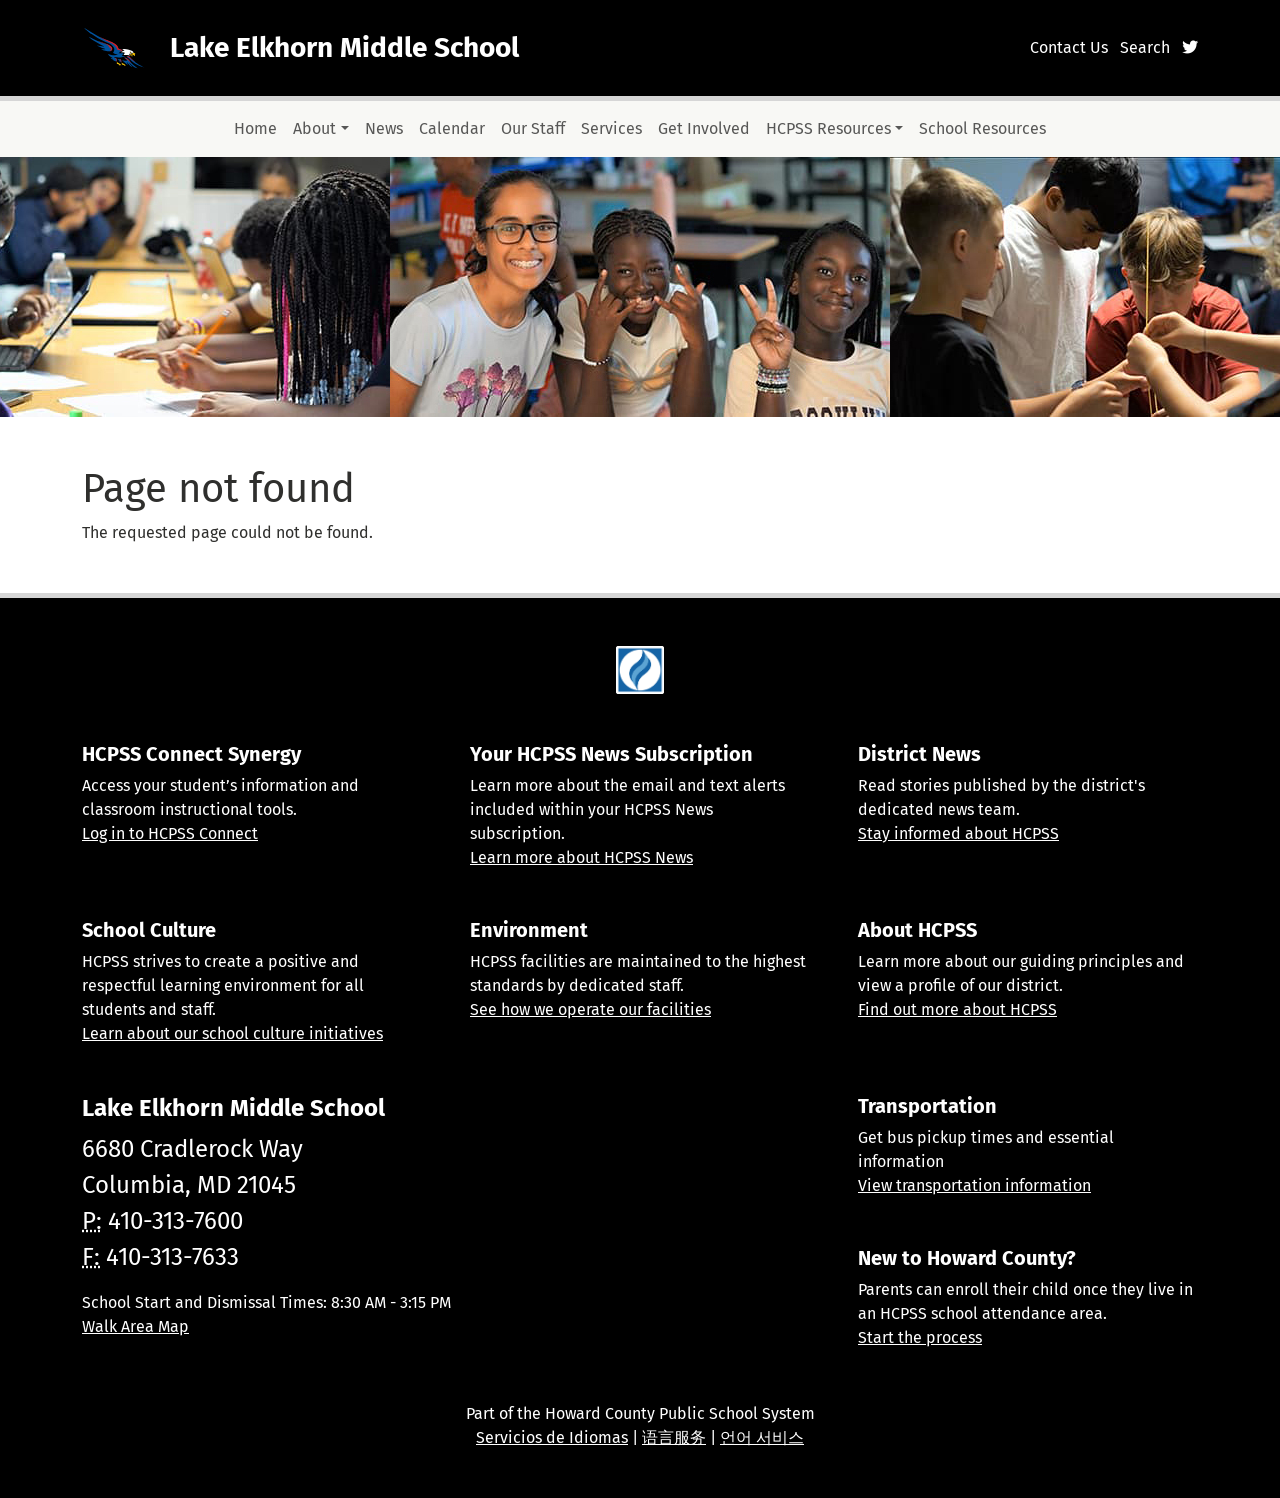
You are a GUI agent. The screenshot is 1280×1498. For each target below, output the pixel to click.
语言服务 (674, 1437)
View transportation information (974, 1185)
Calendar (452, 128)
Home (255, 128)
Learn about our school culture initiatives (232, 1033)
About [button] (314, 128)
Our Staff (533, 128)
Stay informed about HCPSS (958, 833)
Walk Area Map (135, 1326)
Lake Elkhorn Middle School (344, 47)
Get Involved (704, 128)
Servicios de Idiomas (552, 1437)
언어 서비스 (762, 1437)
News (384, 128)
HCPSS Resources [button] (828, 128)
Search (1145, 47)
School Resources (982, 128)
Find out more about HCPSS (957, 1009)
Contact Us (1069, 47)
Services (611, 128)
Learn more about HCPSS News (581, 857)
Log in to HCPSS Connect (170, 833)
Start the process (920, 1337)
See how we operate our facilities (590, 1009)
